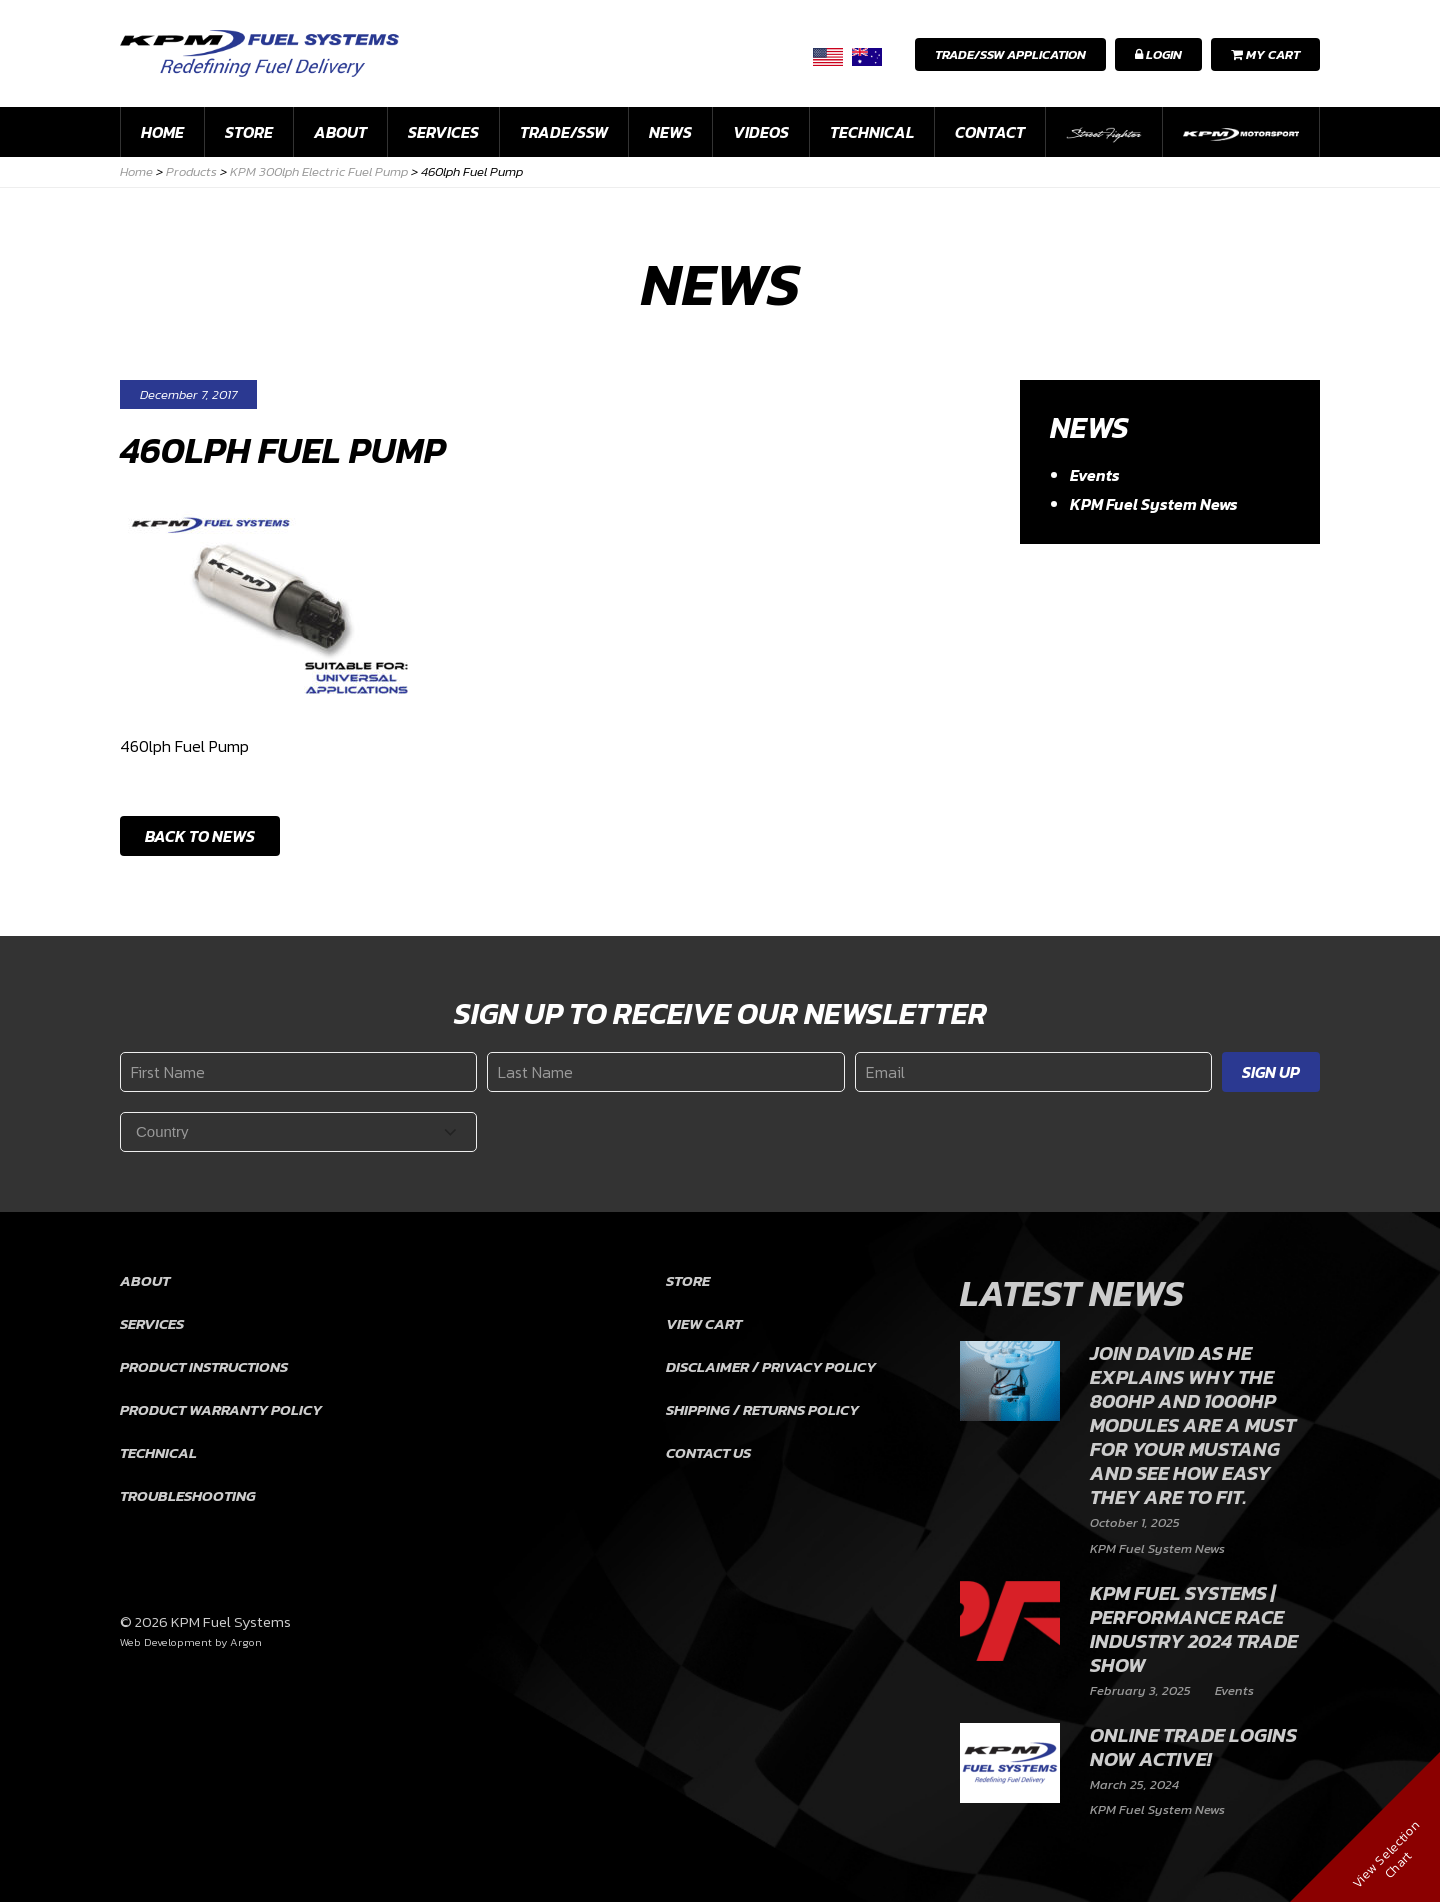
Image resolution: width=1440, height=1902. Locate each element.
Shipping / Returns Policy (762, 1409)
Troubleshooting (188, 1495)
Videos (761, 132)
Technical (872, 132)
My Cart (1265, 54)
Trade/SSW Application (1010, 54)
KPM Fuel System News (1154, 504)
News (670, 132)
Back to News (200, 836)
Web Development (166, 1642)
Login (1158, 54)
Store (249, 132)
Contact (990, 132)
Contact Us (708, 1452)
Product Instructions (204, 1366)
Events (1095, 475)
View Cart (704, 1323)
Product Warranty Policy (221, 1409)
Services (443, 132)
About (340, 132)
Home (162, 132)
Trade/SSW (564, 132)
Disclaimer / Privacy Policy (771, 1366)
